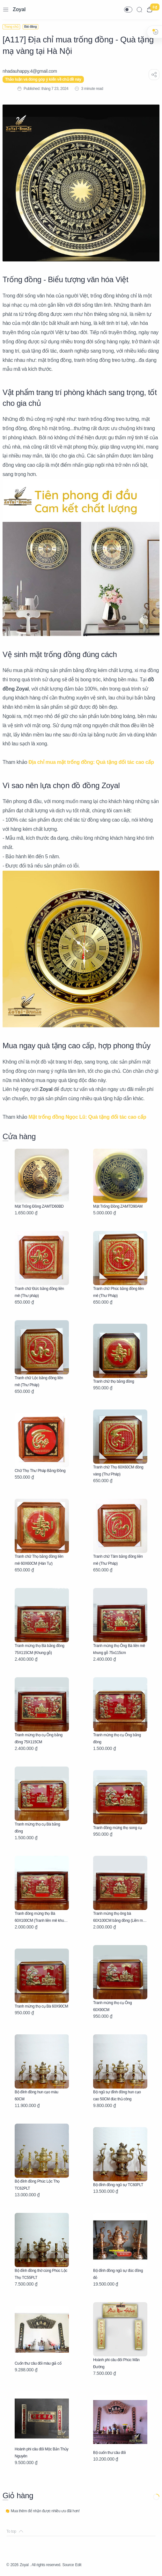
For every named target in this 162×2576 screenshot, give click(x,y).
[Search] (139, 9)
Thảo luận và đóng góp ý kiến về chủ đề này (43, 79)
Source (68, 2565)
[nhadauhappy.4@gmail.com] (30, 71)
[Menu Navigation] (6, 9)
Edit (78, 2565)
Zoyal (19, 9)
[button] (128, 9)
